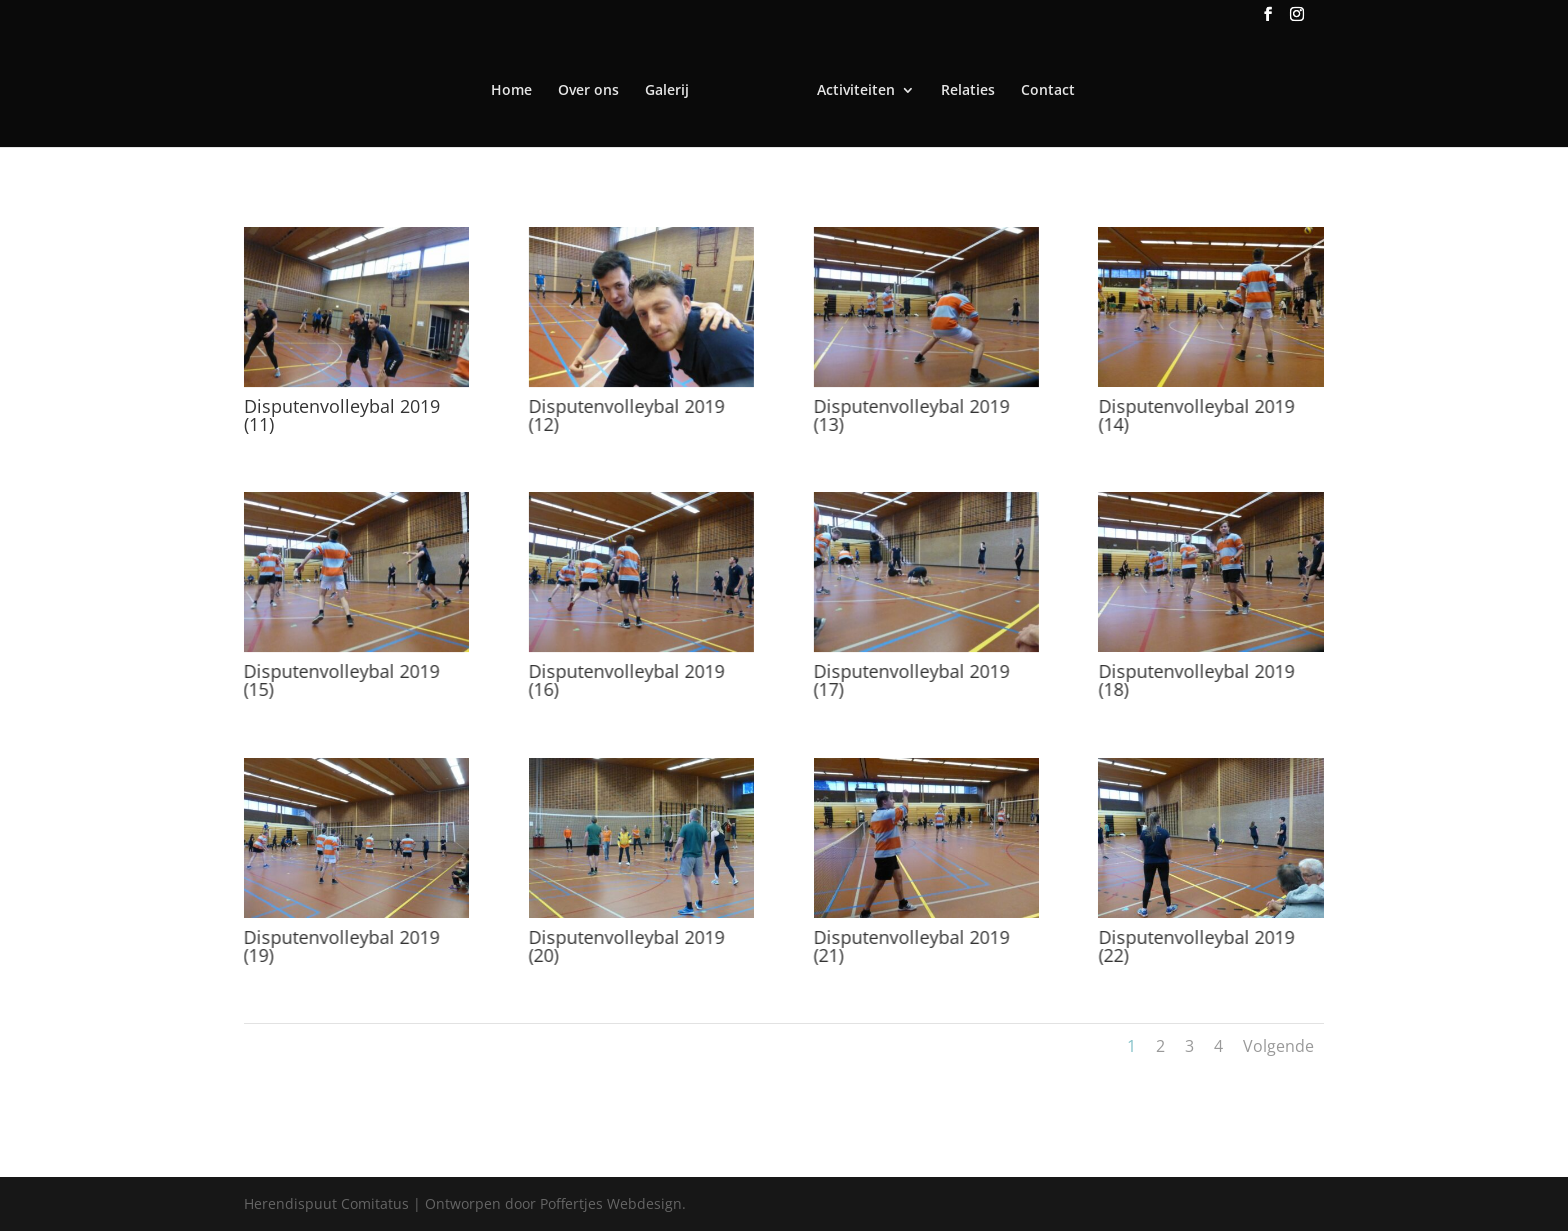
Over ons (588, 91)
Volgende (1278, 1046)
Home (511, 91)
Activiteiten (856, 91)
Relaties (968, 91)
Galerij (667, 91)
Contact (1048, 91)
